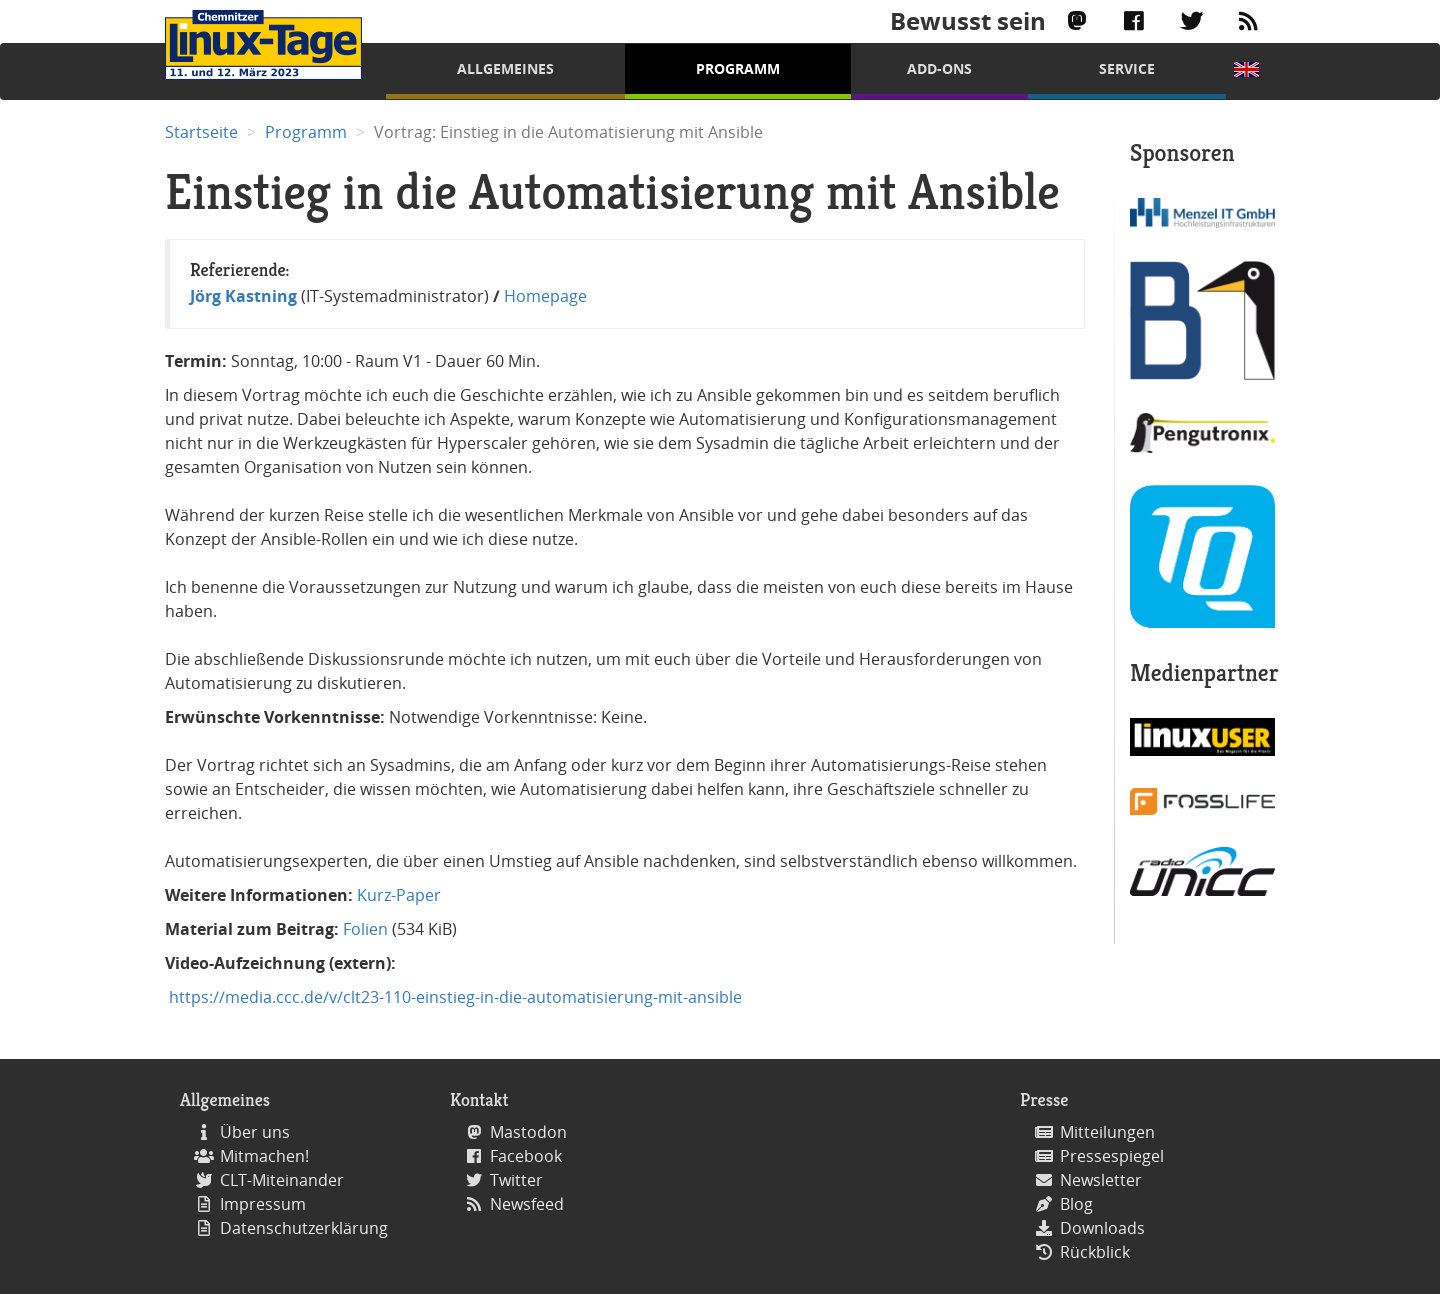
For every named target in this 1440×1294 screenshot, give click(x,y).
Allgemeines (505, 68)
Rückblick (1095, 1252)
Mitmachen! (264, 1156)
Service (1127, 68)
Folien (365, 929)
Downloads (1102, 1228)
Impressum (263, 1204)
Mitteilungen (1107, 1132)
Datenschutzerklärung (304, 1228)
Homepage (545, 296)
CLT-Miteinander (282, 1180)
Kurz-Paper (399, 895)
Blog (1076, 1204)
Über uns (255, 1132)
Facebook (526, 1156)
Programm (738, 68)
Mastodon (528, 1132)
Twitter (516, 1180)
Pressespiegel (1112, 1156)
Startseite (201, 132)
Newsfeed (527, 1204)
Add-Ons (939, 68)
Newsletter (1101, 1180)
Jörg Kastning (243, 296)
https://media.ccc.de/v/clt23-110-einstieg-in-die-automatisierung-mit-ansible (453, 997)
